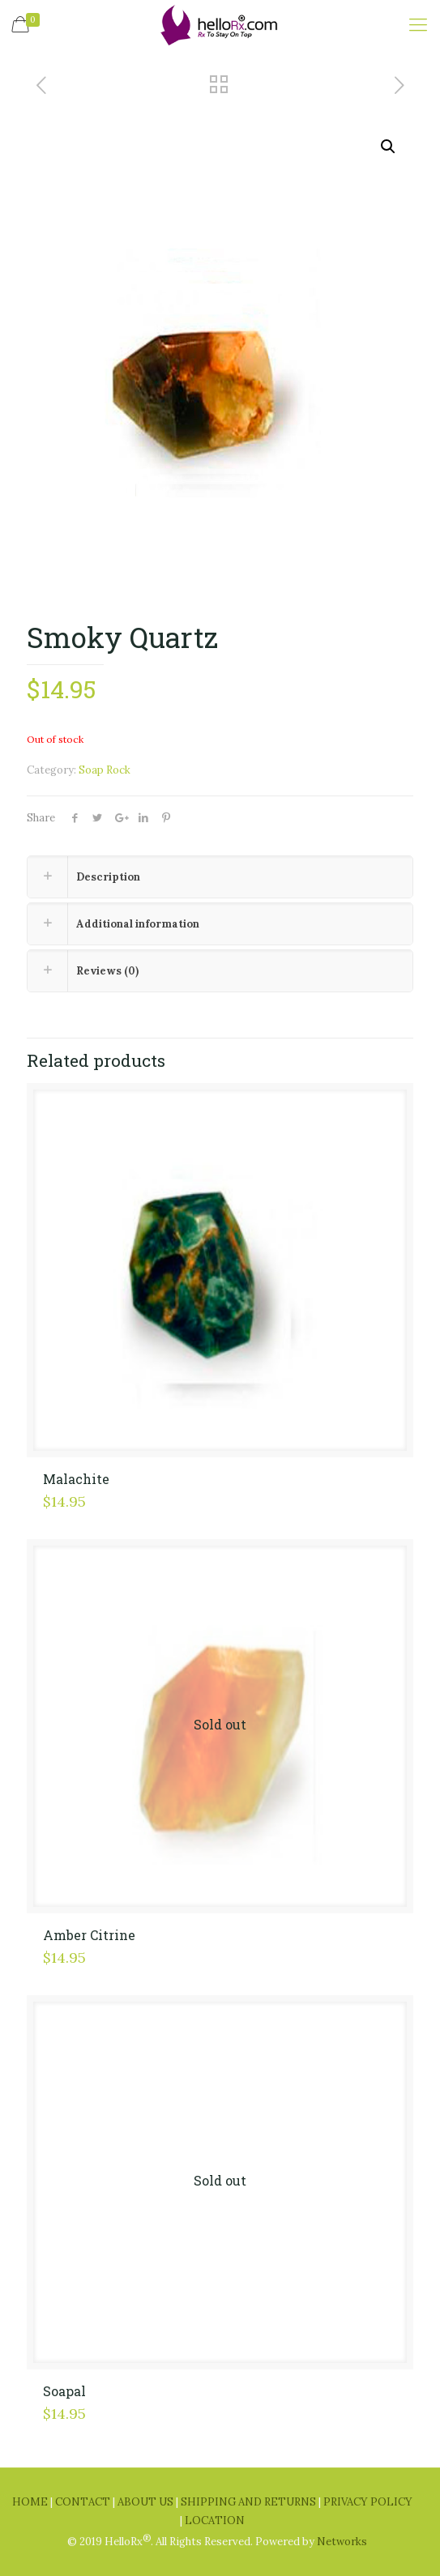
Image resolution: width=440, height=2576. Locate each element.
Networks (342, 2542)
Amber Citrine (89, 1934)
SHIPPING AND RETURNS (249, 2502)
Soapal (64, 2390)
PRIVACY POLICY (367, 2502)
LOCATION (215, 2520)
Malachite (76, 1478)
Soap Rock (104, 770)
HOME (31, 2502)
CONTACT (84, 2502)
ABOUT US (146, 2502)
